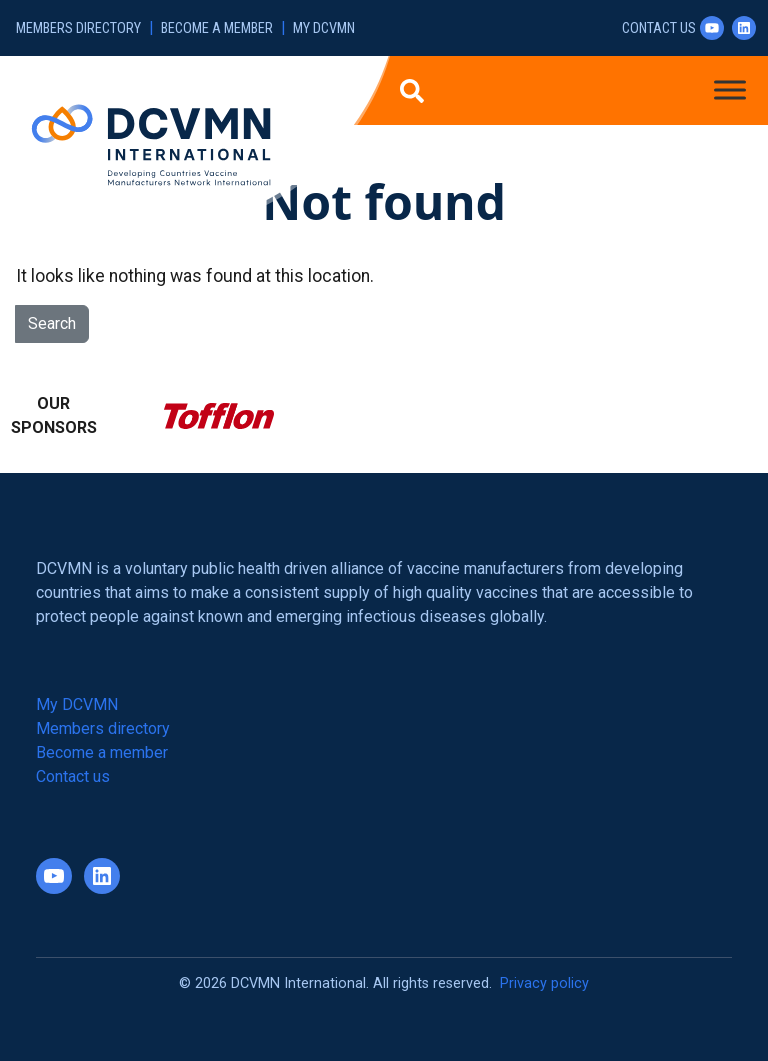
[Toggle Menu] (730, 89)
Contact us (659, 28)
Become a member (217, 28)
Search (52, 323)
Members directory (78, 28)
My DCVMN (324, 28)
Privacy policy (544, 983)
